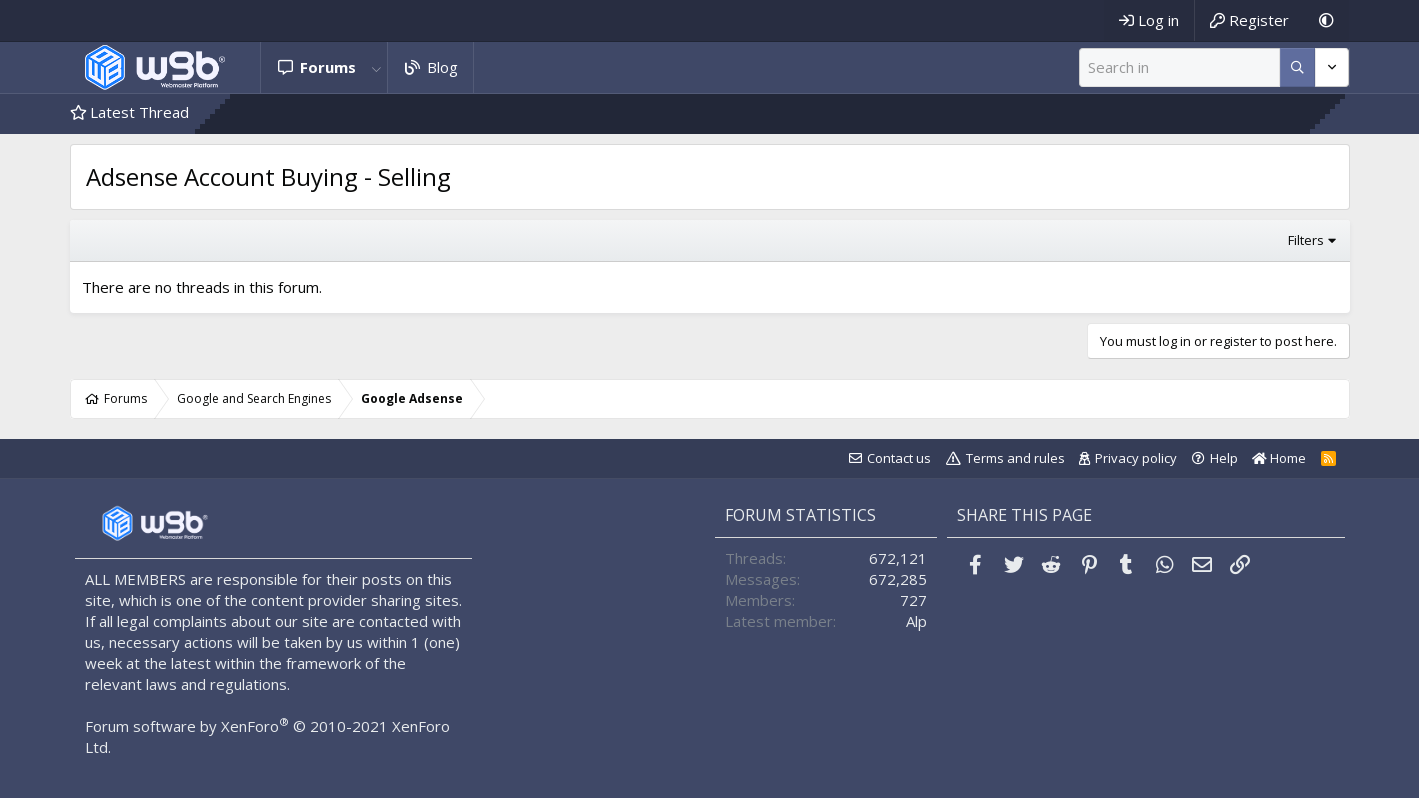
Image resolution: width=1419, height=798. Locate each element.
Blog (442, 67)
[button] (376, 67)
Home (1279, 458)
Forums (328, 67)
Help (1224, 458)
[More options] (1297, 67)
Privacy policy (1136, 458)
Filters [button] (1306, 240)
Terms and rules (1015, 458)
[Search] (1179, 67)
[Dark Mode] (1326, 20)
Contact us (899, 458)
